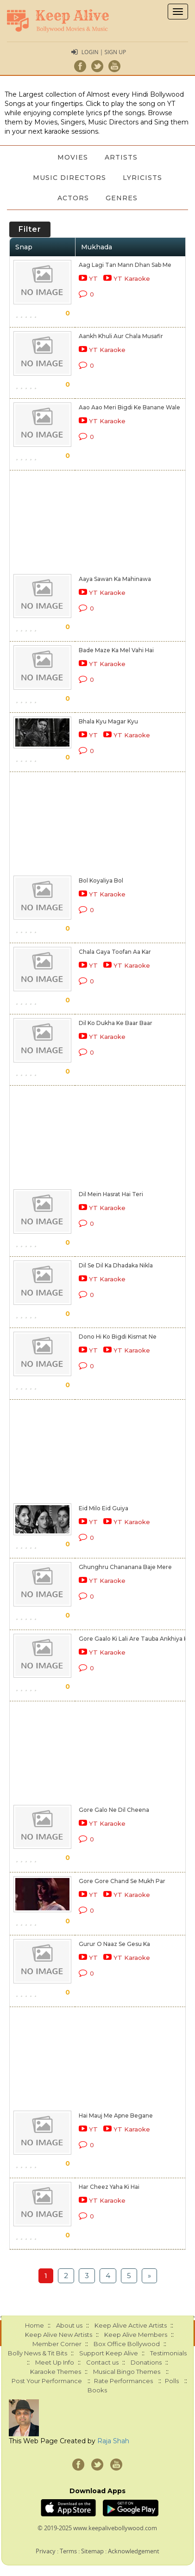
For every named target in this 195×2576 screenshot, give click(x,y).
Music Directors (69, 177)
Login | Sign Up (104, 52)
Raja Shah (113, 2441)
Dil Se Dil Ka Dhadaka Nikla (116, 1265)
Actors (73, 198)
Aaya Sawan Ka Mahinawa (115, 578)
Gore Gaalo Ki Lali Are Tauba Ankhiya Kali (136, 1638)
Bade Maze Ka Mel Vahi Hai (116, 650)
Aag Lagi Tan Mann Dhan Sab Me (125, 264)
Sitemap (92, 2551)
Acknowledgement (133, 2551)
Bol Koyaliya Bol (101, 880)
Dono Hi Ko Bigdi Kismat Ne (118, 1336)
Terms (68, 2551)
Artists (121, 157)
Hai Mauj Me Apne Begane (116, 2115)
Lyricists (142, 177)
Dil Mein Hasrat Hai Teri (111, 1194)
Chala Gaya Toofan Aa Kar (115, 951)
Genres (122, 198)
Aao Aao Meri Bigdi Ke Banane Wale (129, 407)
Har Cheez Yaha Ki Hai (109, 2186)
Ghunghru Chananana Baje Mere (125, 1566)
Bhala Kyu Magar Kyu (108, 721)
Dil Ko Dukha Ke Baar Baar (115, 1022)
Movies (72, 157)
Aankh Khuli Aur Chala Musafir (121, 336)
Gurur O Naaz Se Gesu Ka (114, 1943)
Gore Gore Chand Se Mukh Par (122, 1881)
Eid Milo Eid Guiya (103, 1508)
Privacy (46, 2551)
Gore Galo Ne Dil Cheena (114, 1809)
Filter (30, 229)
